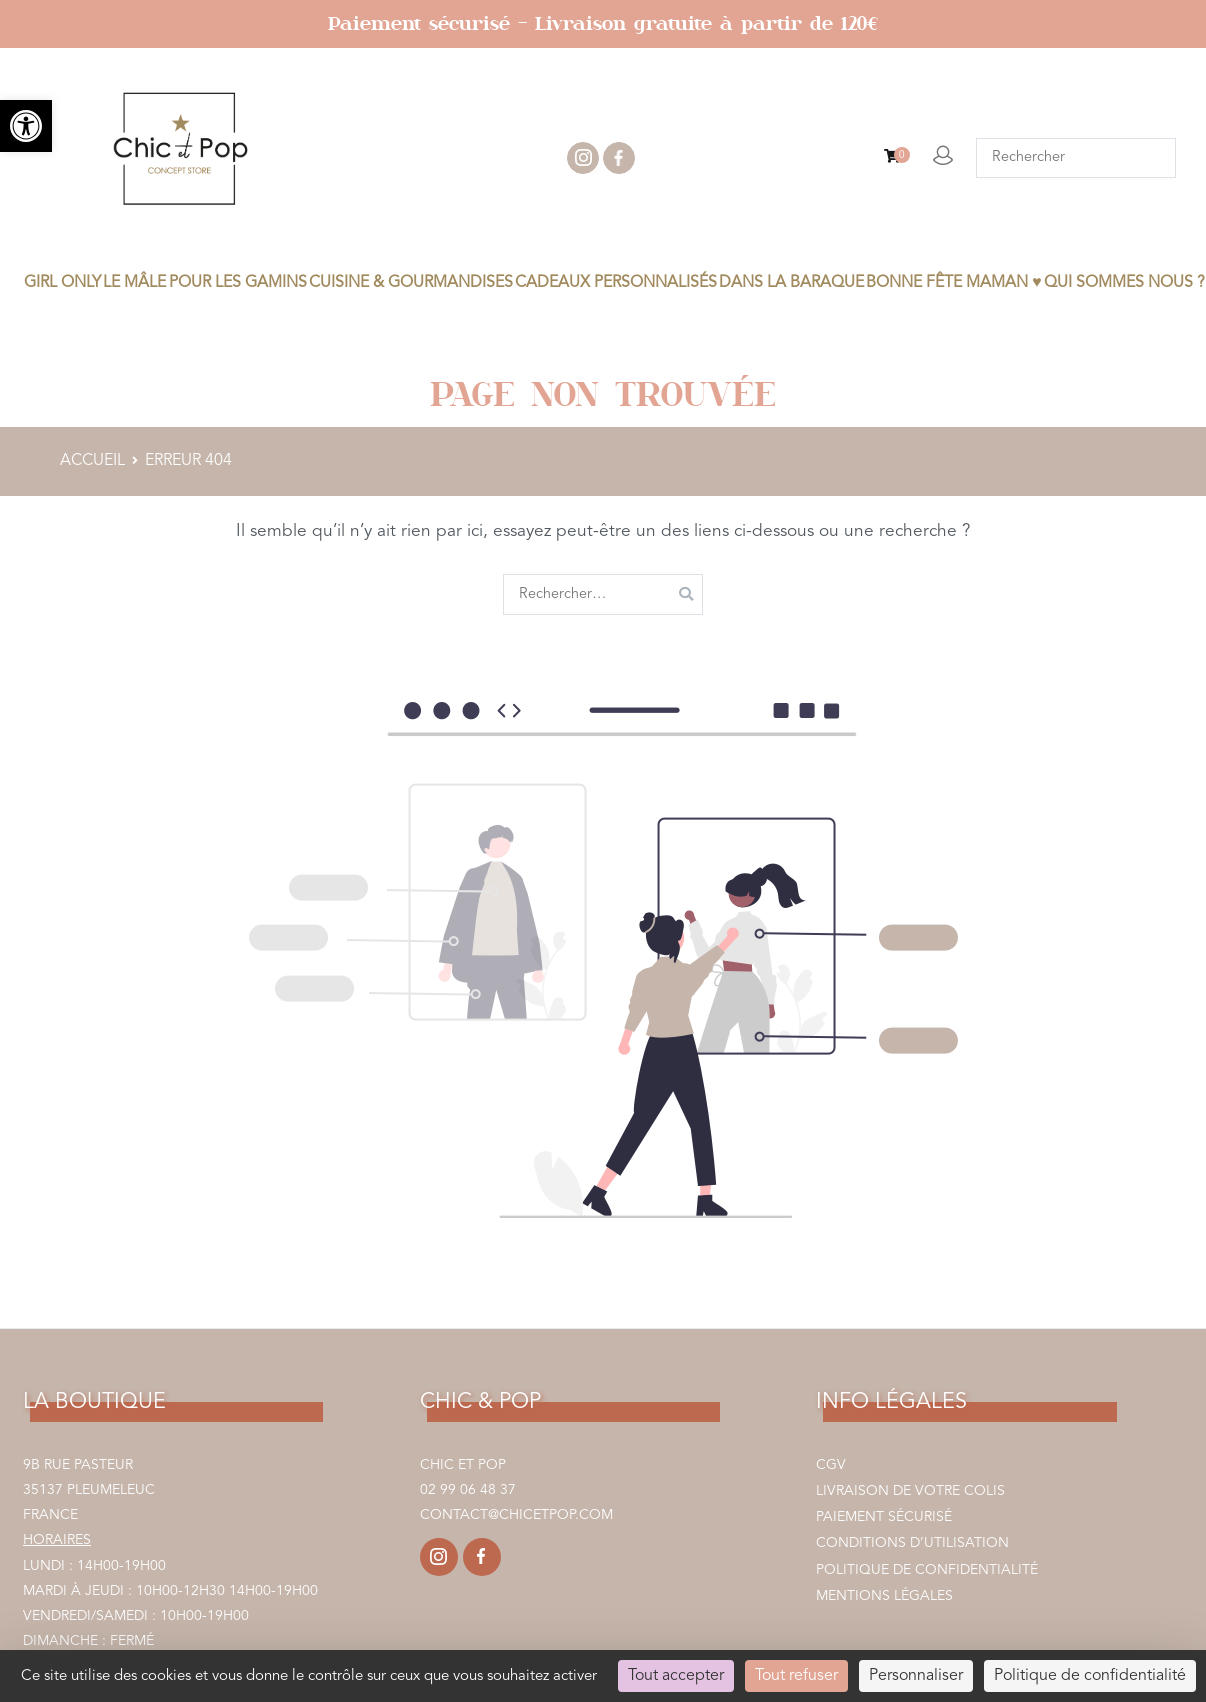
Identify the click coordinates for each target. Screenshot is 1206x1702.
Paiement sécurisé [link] (884, 1517)
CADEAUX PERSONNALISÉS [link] (616, 283)
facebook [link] (619, 158)
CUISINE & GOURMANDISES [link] (411, 283)
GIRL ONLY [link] (62, 283)
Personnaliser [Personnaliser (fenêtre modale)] (916, 1676)
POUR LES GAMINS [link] (238, 283)
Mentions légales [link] (884, 1596)
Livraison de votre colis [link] (910, 1491)
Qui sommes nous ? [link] (1124, 283)
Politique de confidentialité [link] (927, 1570)
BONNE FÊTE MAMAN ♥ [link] (953, 283)
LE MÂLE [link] (134, 283)
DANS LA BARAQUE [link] (791, 283)
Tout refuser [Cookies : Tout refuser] (796, 1676)
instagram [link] (583, 158)
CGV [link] (831, 1465)
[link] (26, 126)
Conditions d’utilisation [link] (912, 1543)
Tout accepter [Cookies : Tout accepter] (676, 1676)
